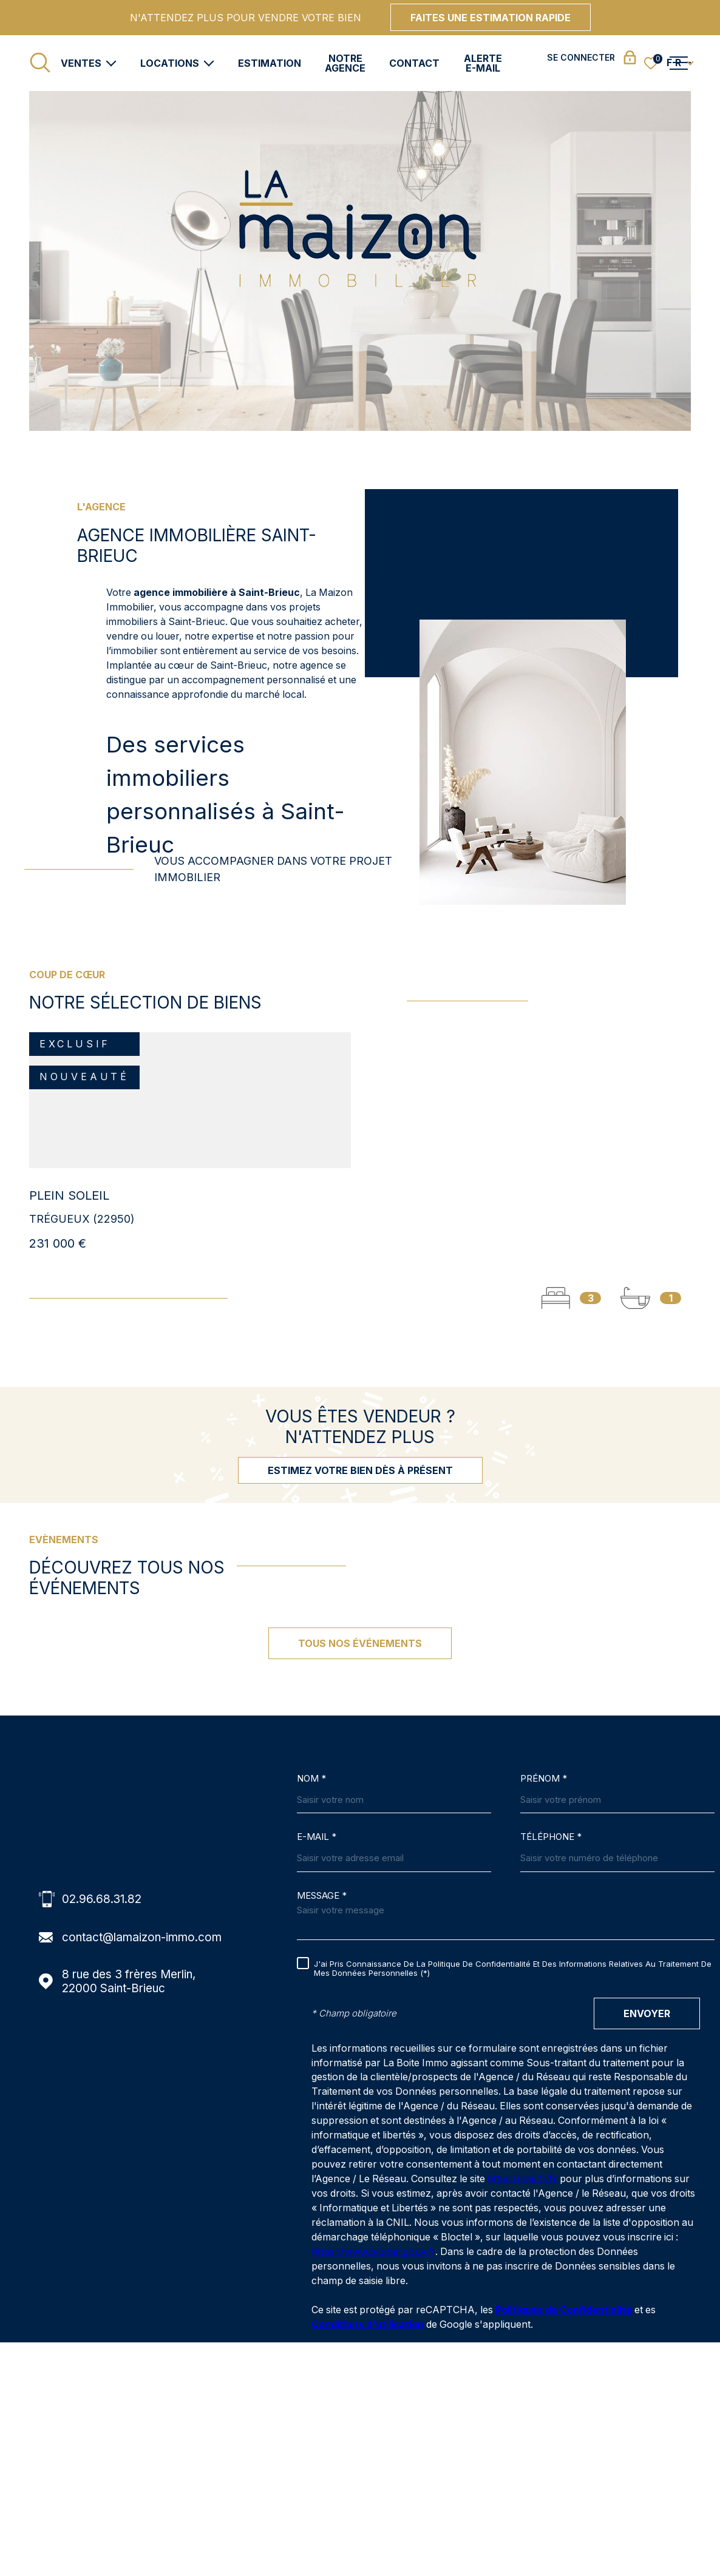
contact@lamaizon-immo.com (142, 1937)
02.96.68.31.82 (101, 1899)
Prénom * (543, 1778)
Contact (414, 63)
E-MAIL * (316, 1837)
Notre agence (345, 63)
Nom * (311, 1778)
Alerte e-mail (483, 63)
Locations (169, 63)
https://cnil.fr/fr (522, 2179)
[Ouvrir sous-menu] (111, 62)
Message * (322, 1896)
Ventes (81, 63)
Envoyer (646, 2013)
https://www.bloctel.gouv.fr (373, 2251)
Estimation (269, 63)
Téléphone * (551, 1837)
